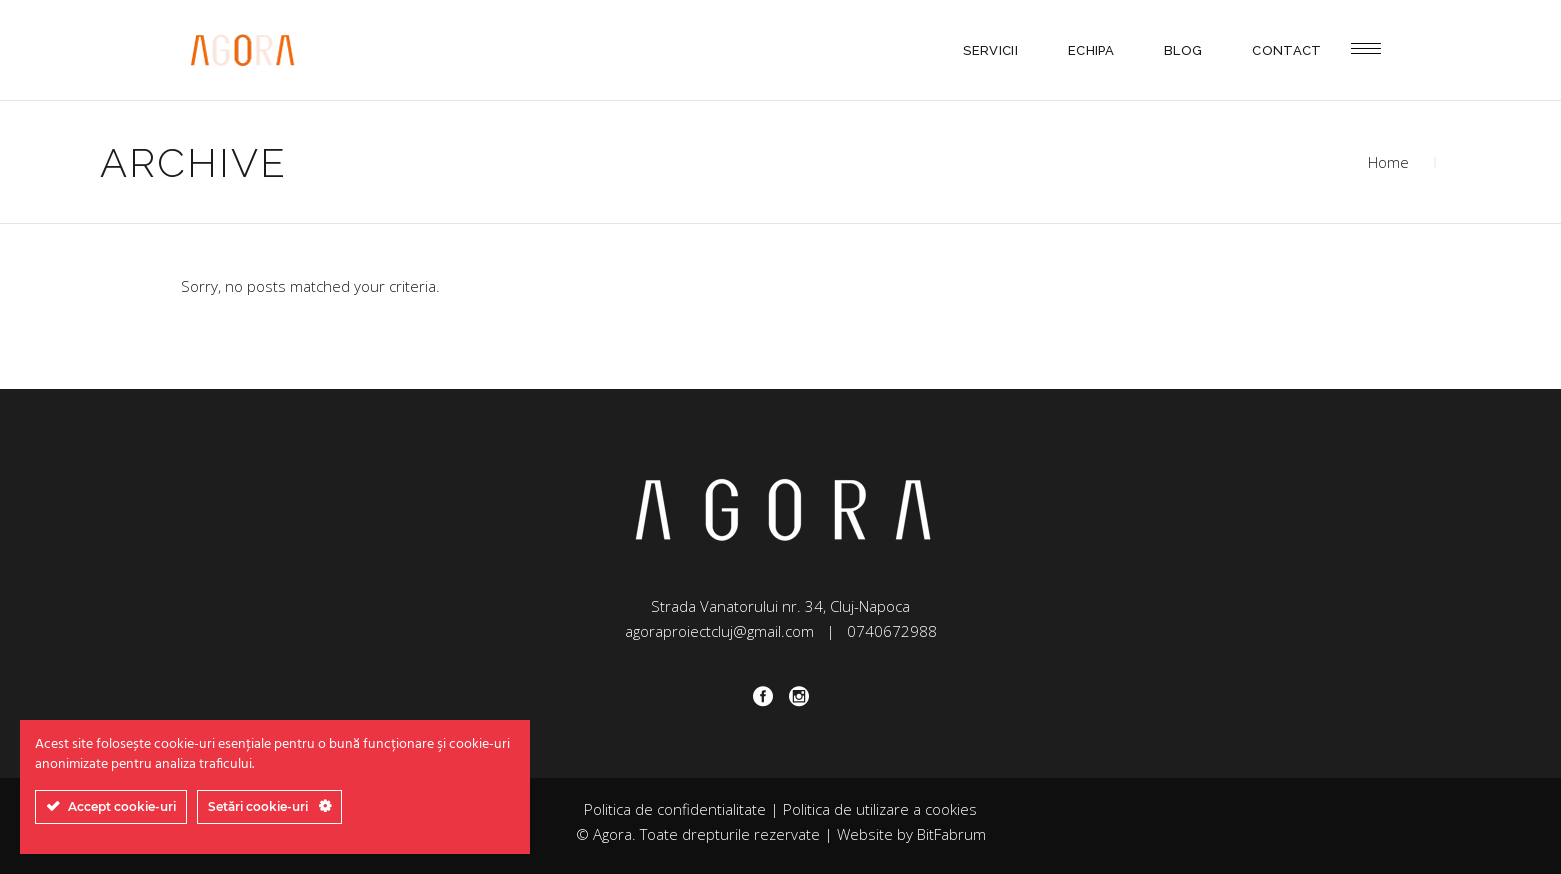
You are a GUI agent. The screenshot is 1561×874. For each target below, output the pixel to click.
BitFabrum (951, 834)
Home (1388, 162)
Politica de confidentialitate (675, 809)
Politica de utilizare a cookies (880, 809)
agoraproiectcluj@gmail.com (719, 631)
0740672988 (892, 631)
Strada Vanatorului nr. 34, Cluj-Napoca (780, 606)
